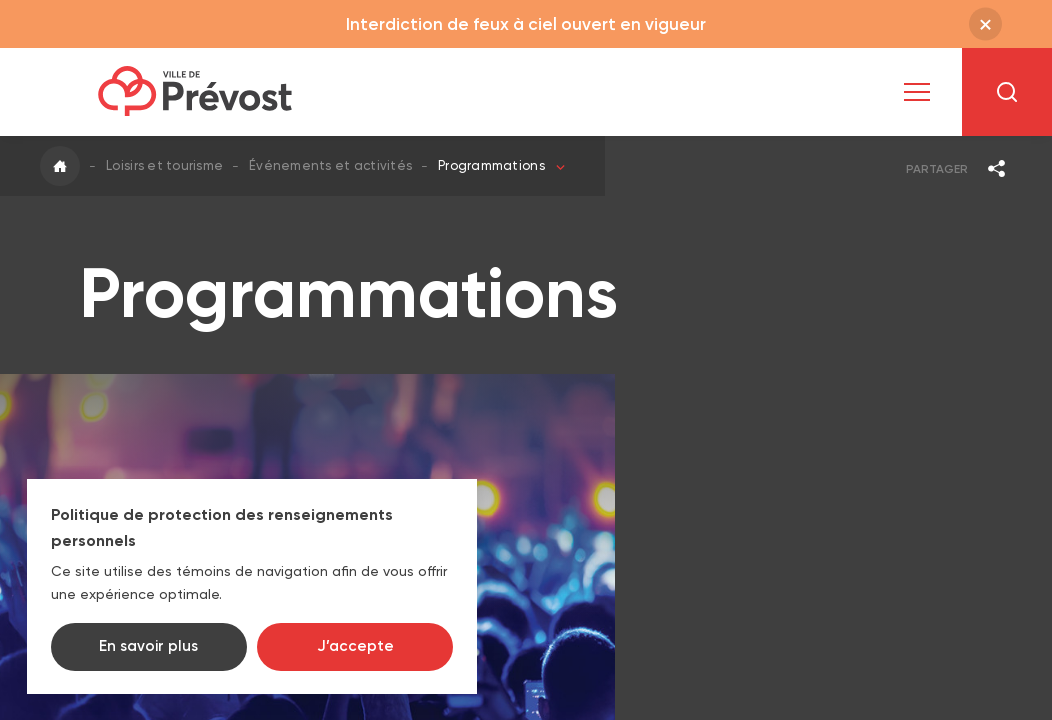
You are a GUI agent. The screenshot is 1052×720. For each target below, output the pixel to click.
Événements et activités (330, 165)
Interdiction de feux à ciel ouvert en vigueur (526, 24)
